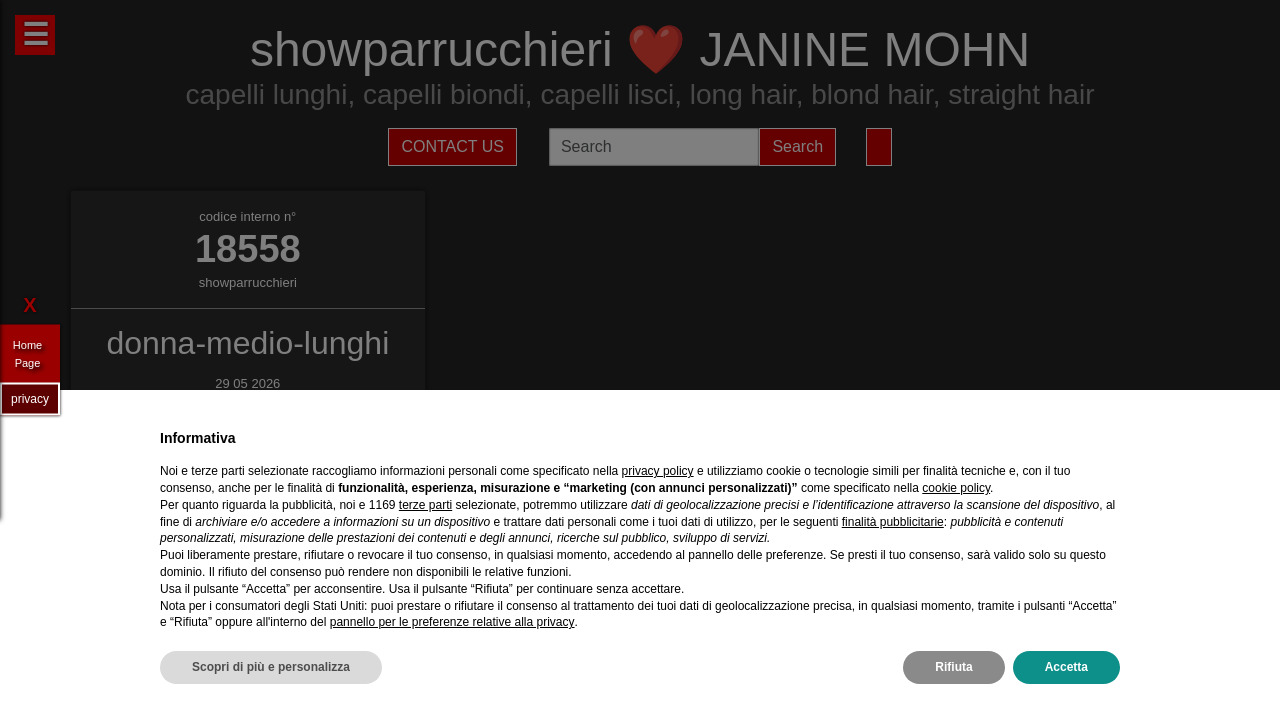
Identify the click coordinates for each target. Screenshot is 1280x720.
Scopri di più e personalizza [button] (271, 667)
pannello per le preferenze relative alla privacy (452, 622)
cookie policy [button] (956, 488)
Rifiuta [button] (953, 667)
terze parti (425, 505)
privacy (30, 398)
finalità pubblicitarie (893, 522)
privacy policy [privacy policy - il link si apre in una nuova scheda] (658, 471)
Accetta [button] (1066, 667)
